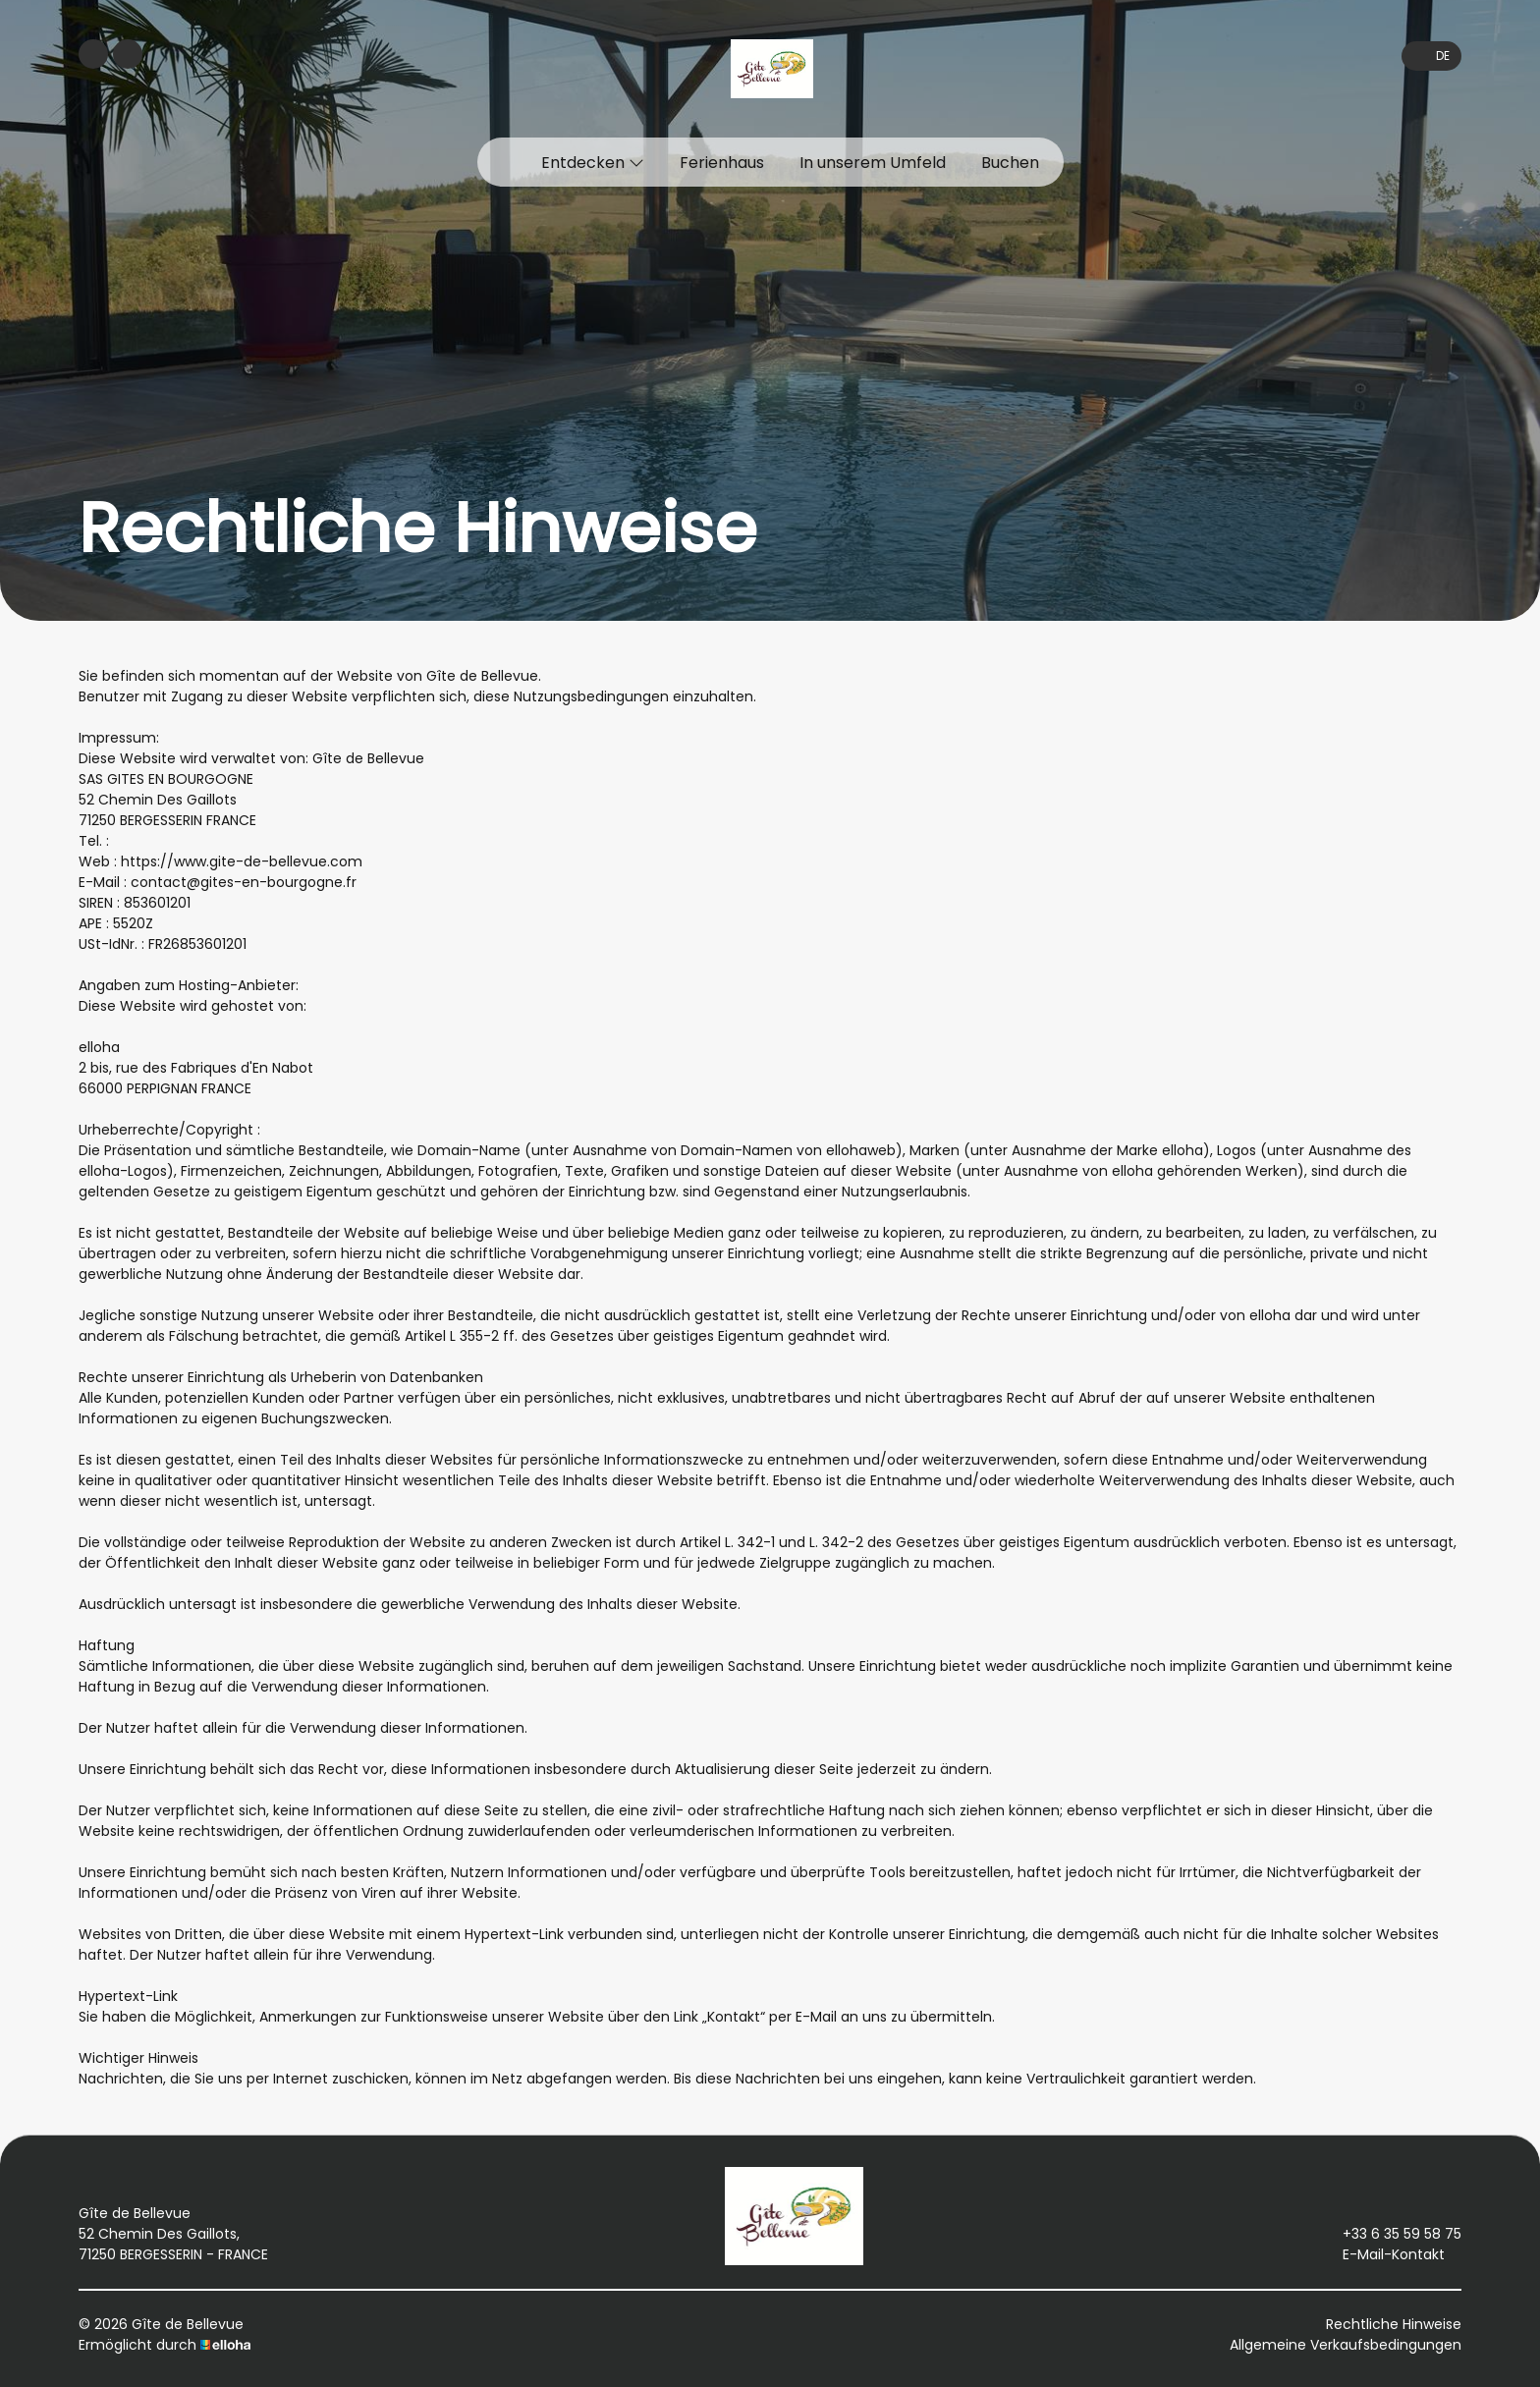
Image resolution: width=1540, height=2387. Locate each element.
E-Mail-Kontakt (1382, 2254)
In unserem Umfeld (872, 162)
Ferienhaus (722, 162)
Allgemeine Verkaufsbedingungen (1345, 2345)
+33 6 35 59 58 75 (1390, 2234)
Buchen (1010, 162)
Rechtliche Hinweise (1393, 2324)
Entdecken (592, 162)
